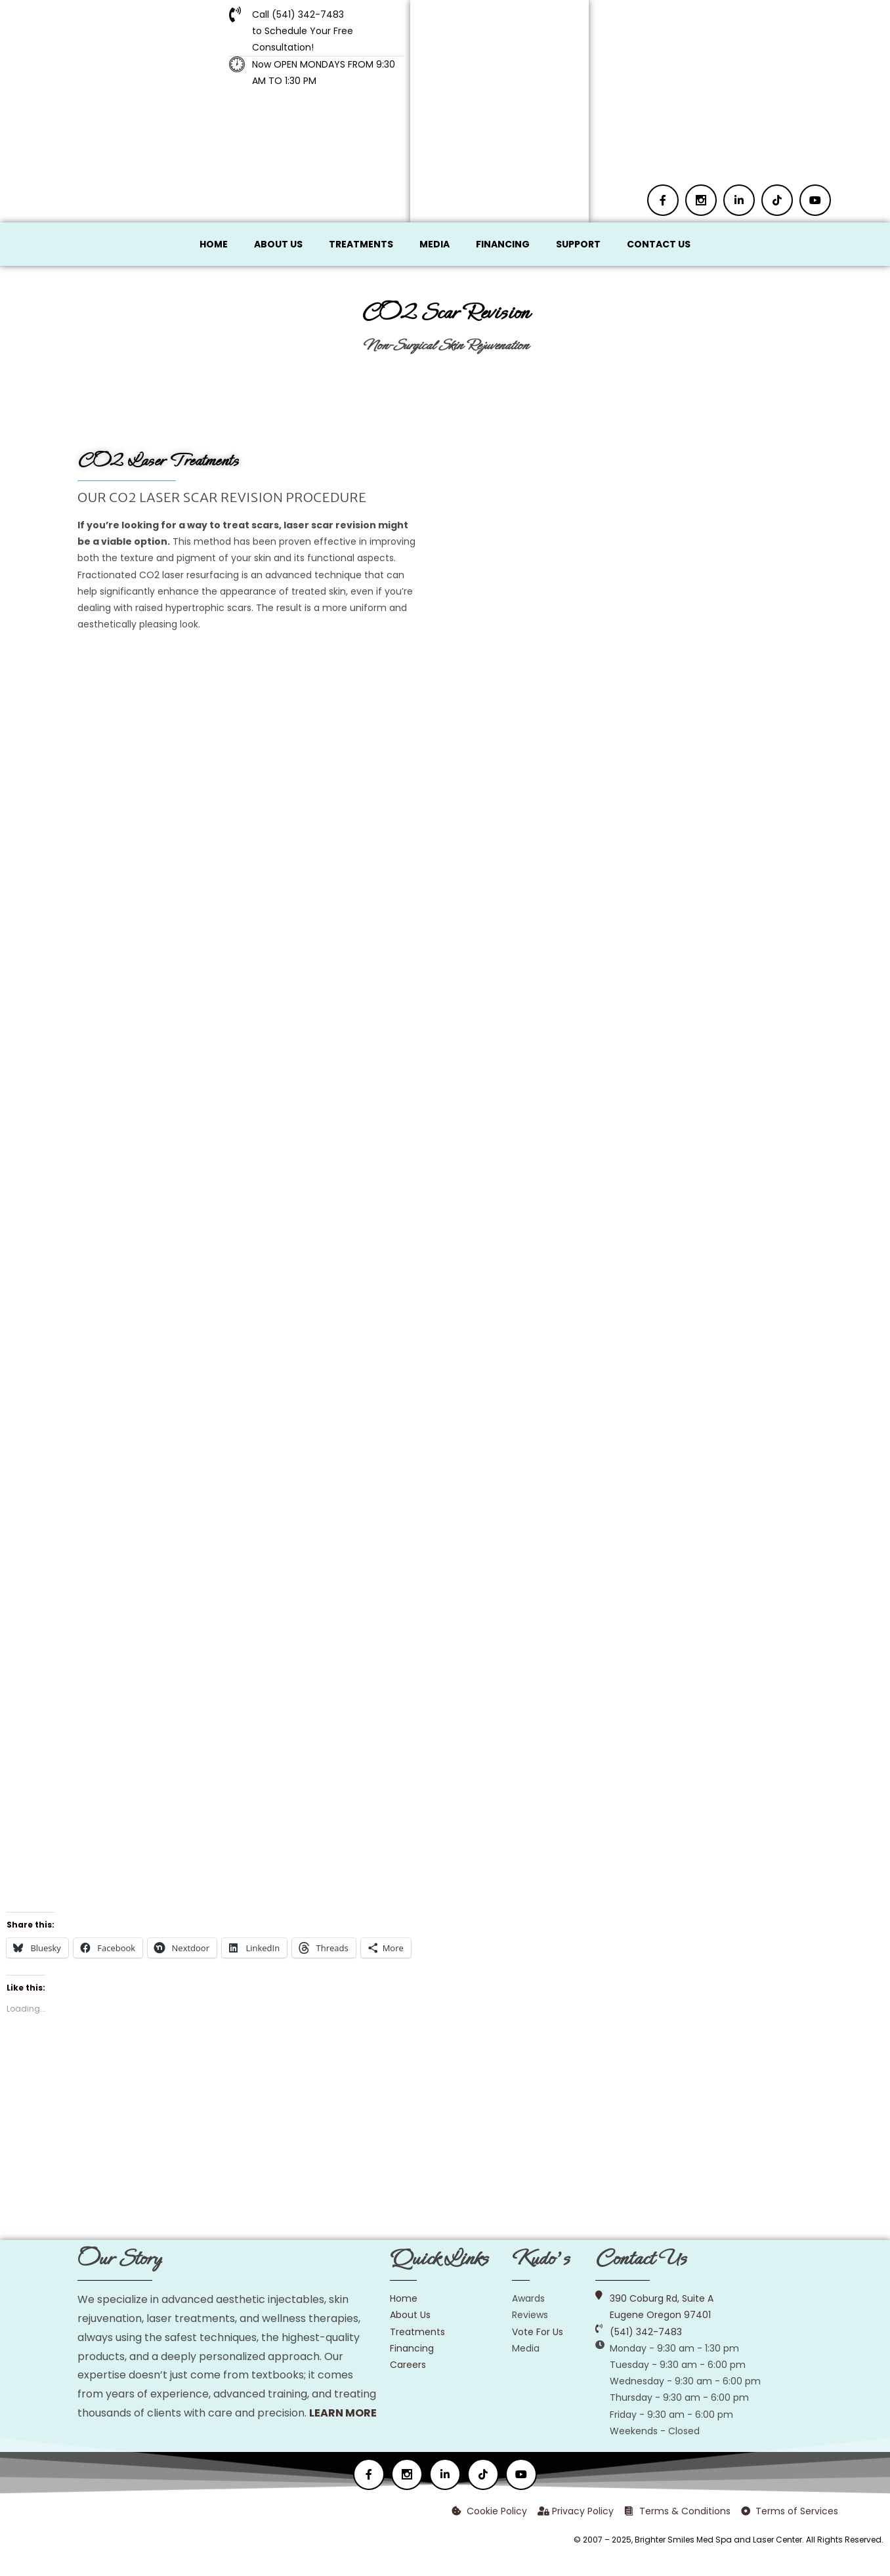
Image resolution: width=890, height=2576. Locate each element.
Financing (503, 244)
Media (434, 244)
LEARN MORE (343, 2412)
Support (578, 244)
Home (214, 244)
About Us (278, 244)
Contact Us (658, 244)
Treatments (361, 244)
